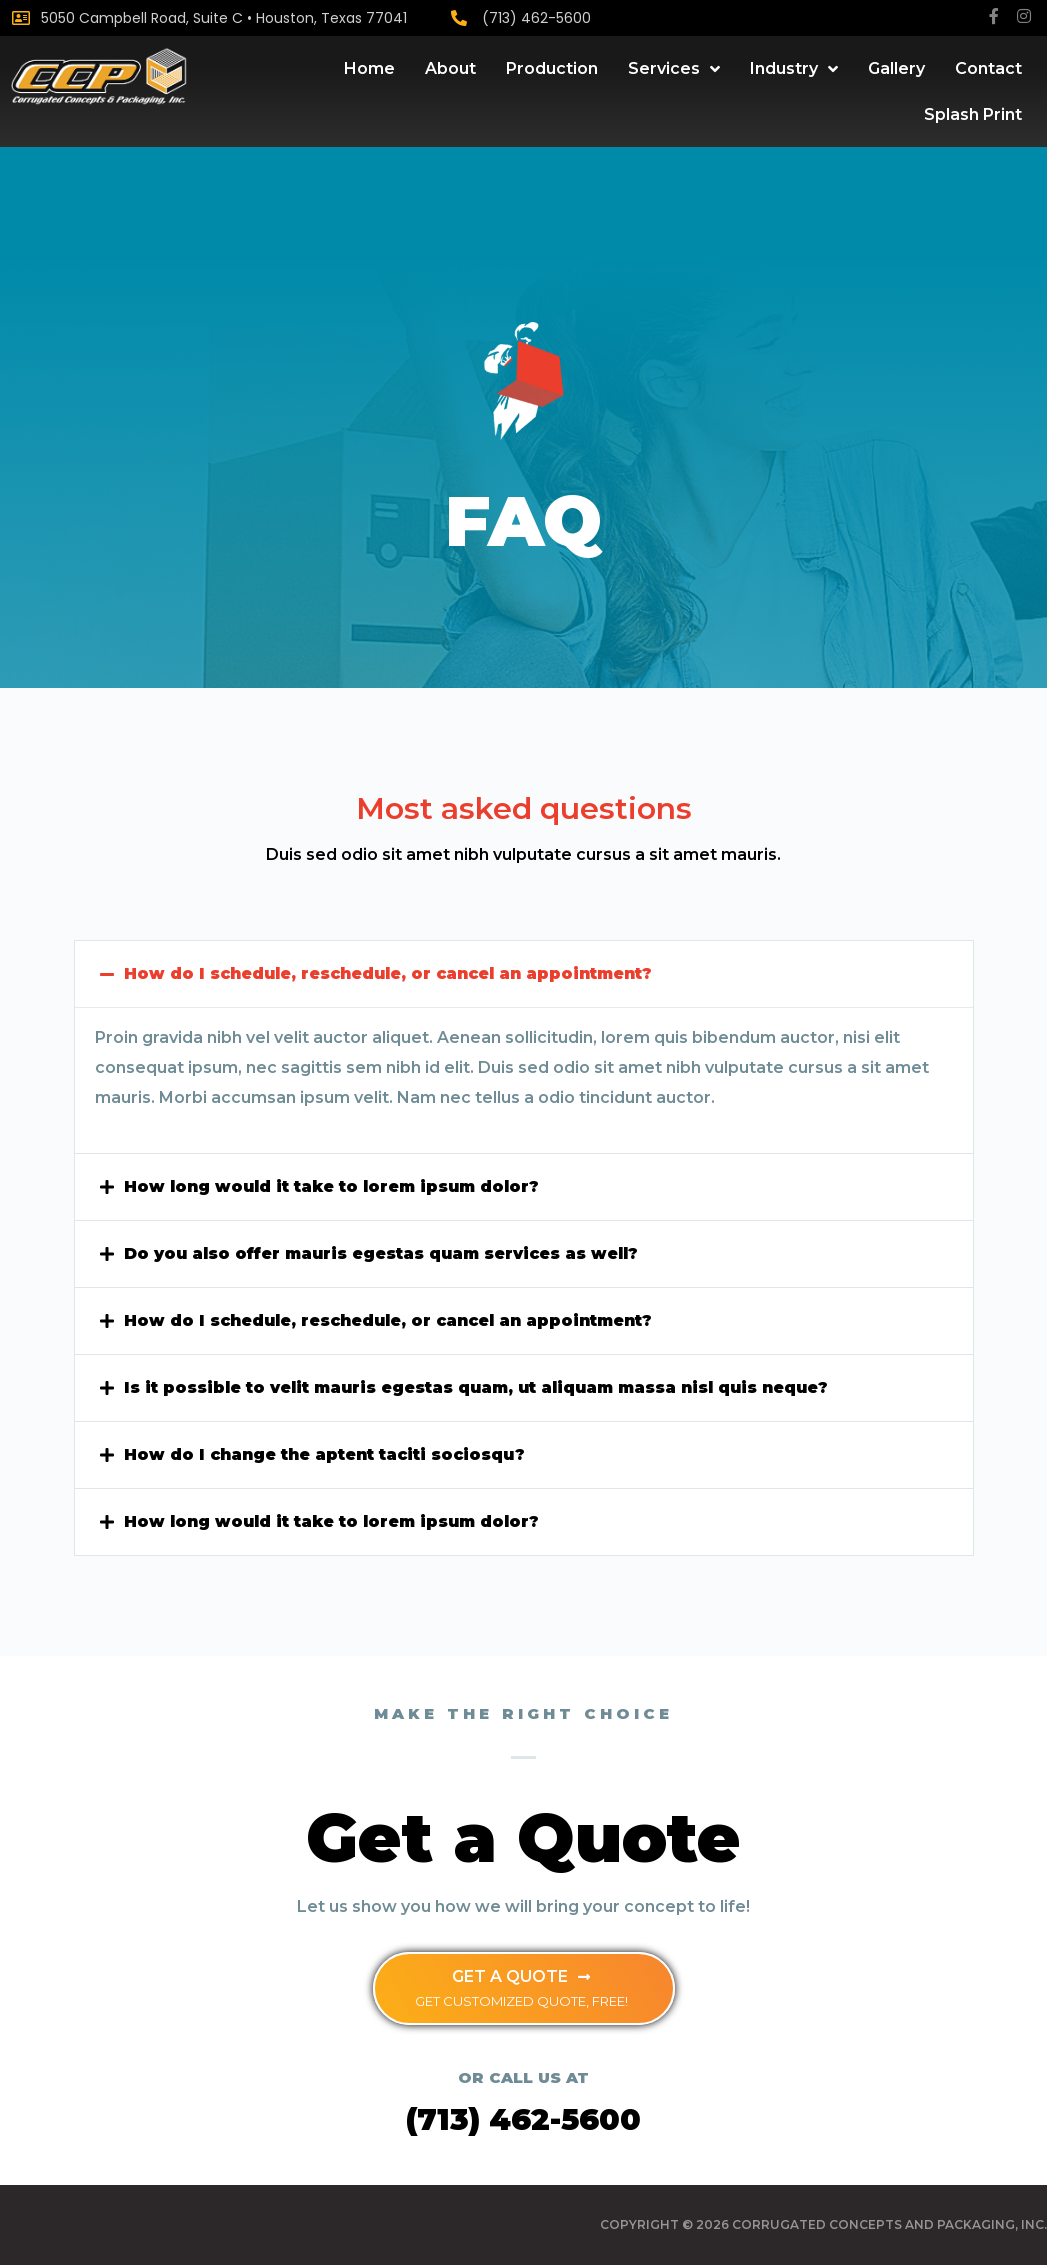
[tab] (524, 974)
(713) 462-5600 (536, 18)
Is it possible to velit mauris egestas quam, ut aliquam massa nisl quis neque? (481, 1387)
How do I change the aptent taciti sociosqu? (327, 1454)
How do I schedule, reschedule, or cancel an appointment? (394, 973)
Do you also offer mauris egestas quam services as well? (385, 1253)
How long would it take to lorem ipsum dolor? (333, 1186)
